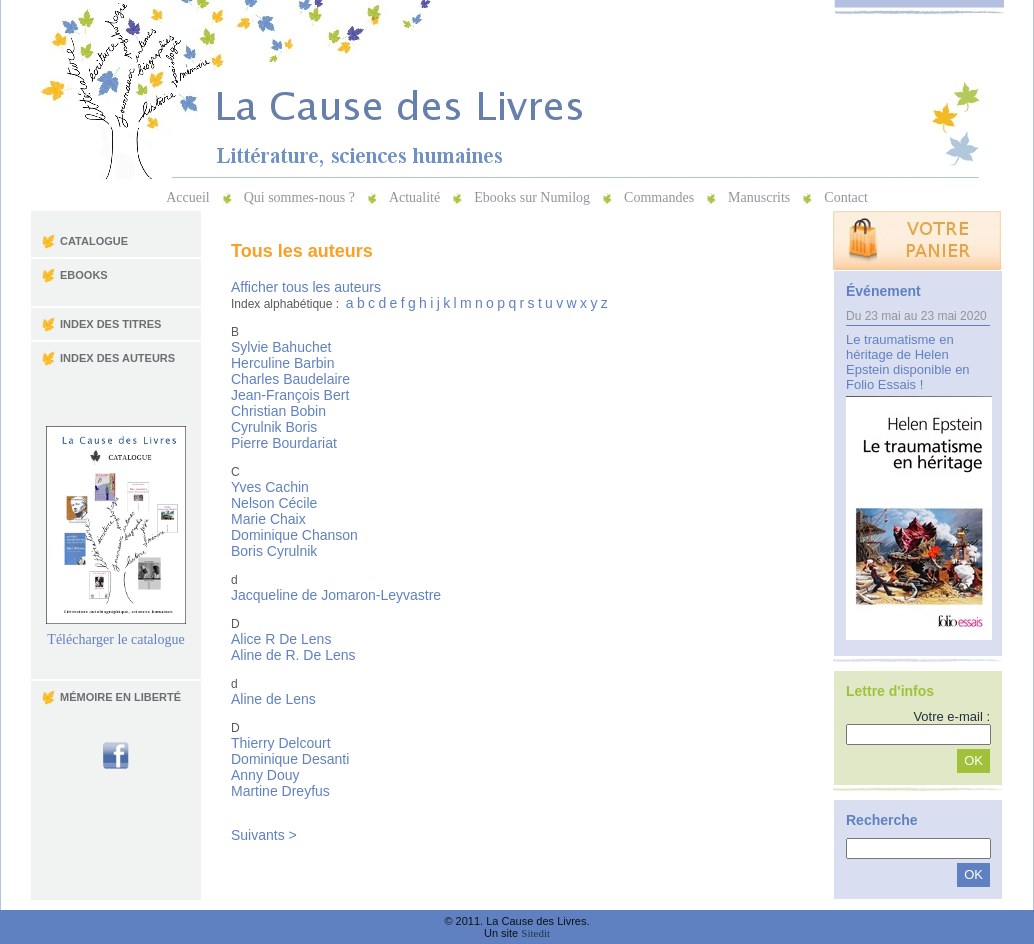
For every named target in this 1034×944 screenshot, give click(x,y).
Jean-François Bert (290, 395)
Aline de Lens (273, 699)
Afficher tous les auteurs (306, 287)
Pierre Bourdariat (284, 443)
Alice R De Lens (281, 639)
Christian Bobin (278, 411)
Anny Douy (265, 775)
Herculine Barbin (283, 363)
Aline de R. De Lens (293, 655)
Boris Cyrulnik (274, 551)
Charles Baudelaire (290, 379)
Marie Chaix (268, 519)
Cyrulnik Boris (274, 427)
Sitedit (535, 933)
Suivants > (264, 835)
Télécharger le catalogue (116, 633)
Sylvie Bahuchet (281, 347)
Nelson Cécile (274, 503)
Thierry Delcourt (281, 743)
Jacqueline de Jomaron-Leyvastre (336, 595)
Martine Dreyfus (280, 791)
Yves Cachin (270, 487)
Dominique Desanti (290, 759)
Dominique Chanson (294, 535)
